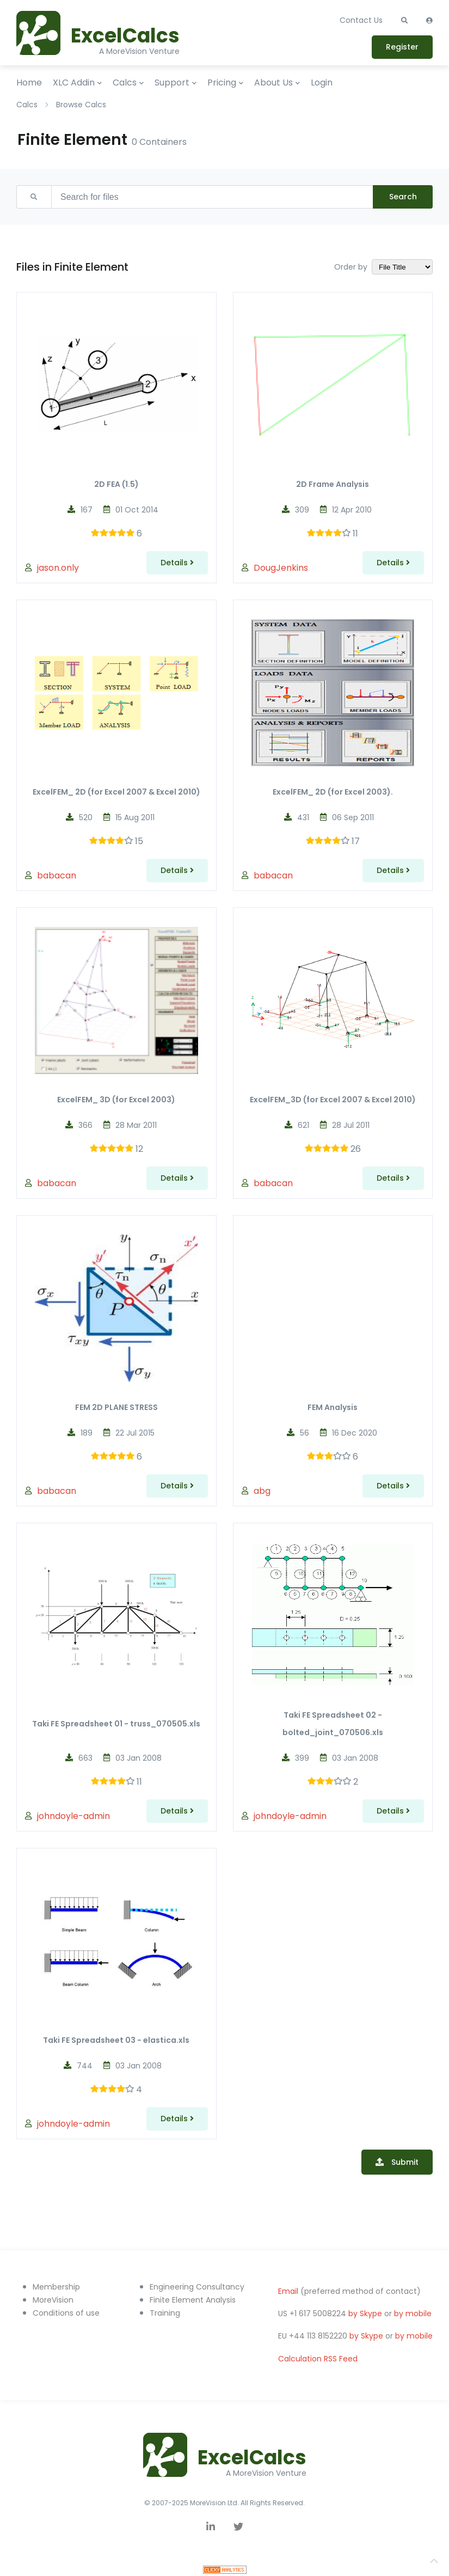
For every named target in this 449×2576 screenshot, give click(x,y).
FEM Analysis (332, 1407)
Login (322, 82)
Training (165, 2313)
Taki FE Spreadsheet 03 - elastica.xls (116, 2040)
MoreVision (53, 2299)
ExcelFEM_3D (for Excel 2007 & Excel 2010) (333, 1099)
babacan (56, 875)
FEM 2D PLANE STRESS (116, 1407)
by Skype (365, 2313)
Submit (404, 2162)
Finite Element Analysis (193, 2299)
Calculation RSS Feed (318, 2358)
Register (402, 46)
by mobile (413, 2313)
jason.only (58, 567)
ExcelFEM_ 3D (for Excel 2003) (116, 1099)
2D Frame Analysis (332, 484)
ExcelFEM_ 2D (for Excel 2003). (333, 791)
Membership (56, 2286)
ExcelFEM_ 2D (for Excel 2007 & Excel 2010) (116, 791)
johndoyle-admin (73, 1816)
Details (177, 562)
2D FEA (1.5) (116, 484)
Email (288, 2291)
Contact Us (361, 20)
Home (29, 82)
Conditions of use (66, 2313)
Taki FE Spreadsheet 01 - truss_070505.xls (116, 1723)
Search (403, 196)
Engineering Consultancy (197, 2286)
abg (262, 1491)
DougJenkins (281, 567)
